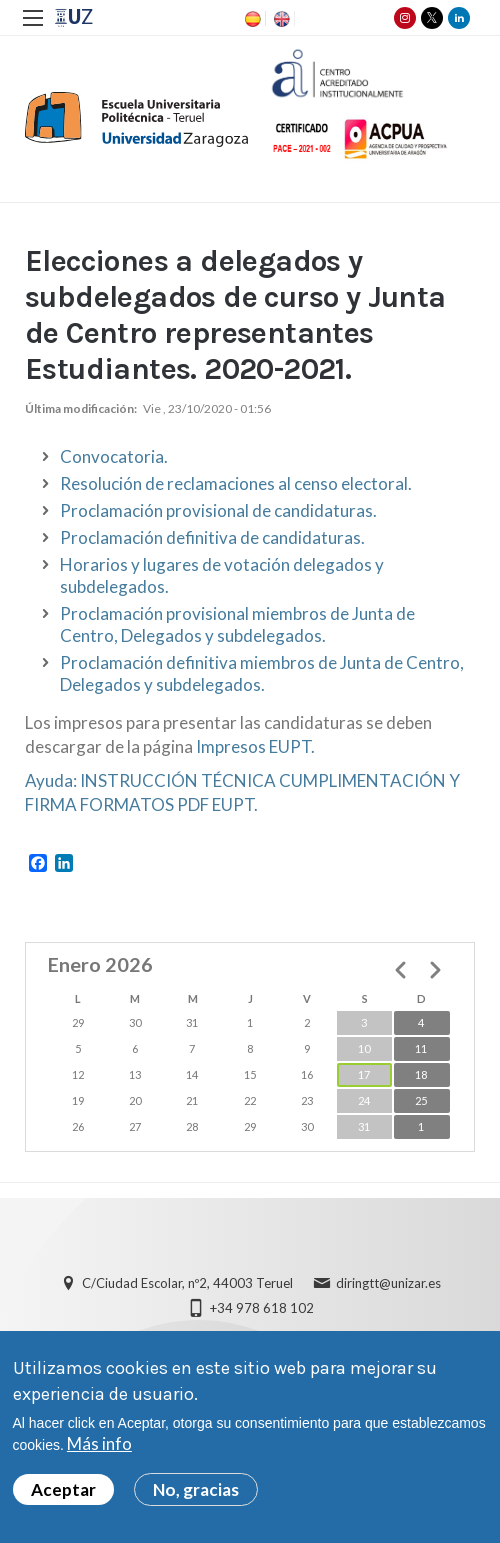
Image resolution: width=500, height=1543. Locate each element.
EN (280, 19)
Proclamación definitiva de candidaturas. (212, 537)
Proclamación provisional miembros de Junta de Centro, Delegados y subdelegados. (237, 624)
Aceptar (63, 1495)
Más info (99, 1449)
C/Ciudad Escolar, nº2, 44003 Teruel (187, 1283)
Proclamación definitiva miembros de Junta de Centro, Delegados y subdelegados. (262, 673)
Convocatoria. (114, 456)
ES (251, 19)
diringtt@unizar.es (388, 1283)
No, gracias (196, 1495)
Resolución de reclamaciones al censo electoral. (236, 483)
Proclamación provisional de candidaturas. (218, 510)
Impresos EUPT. (255, 746)
